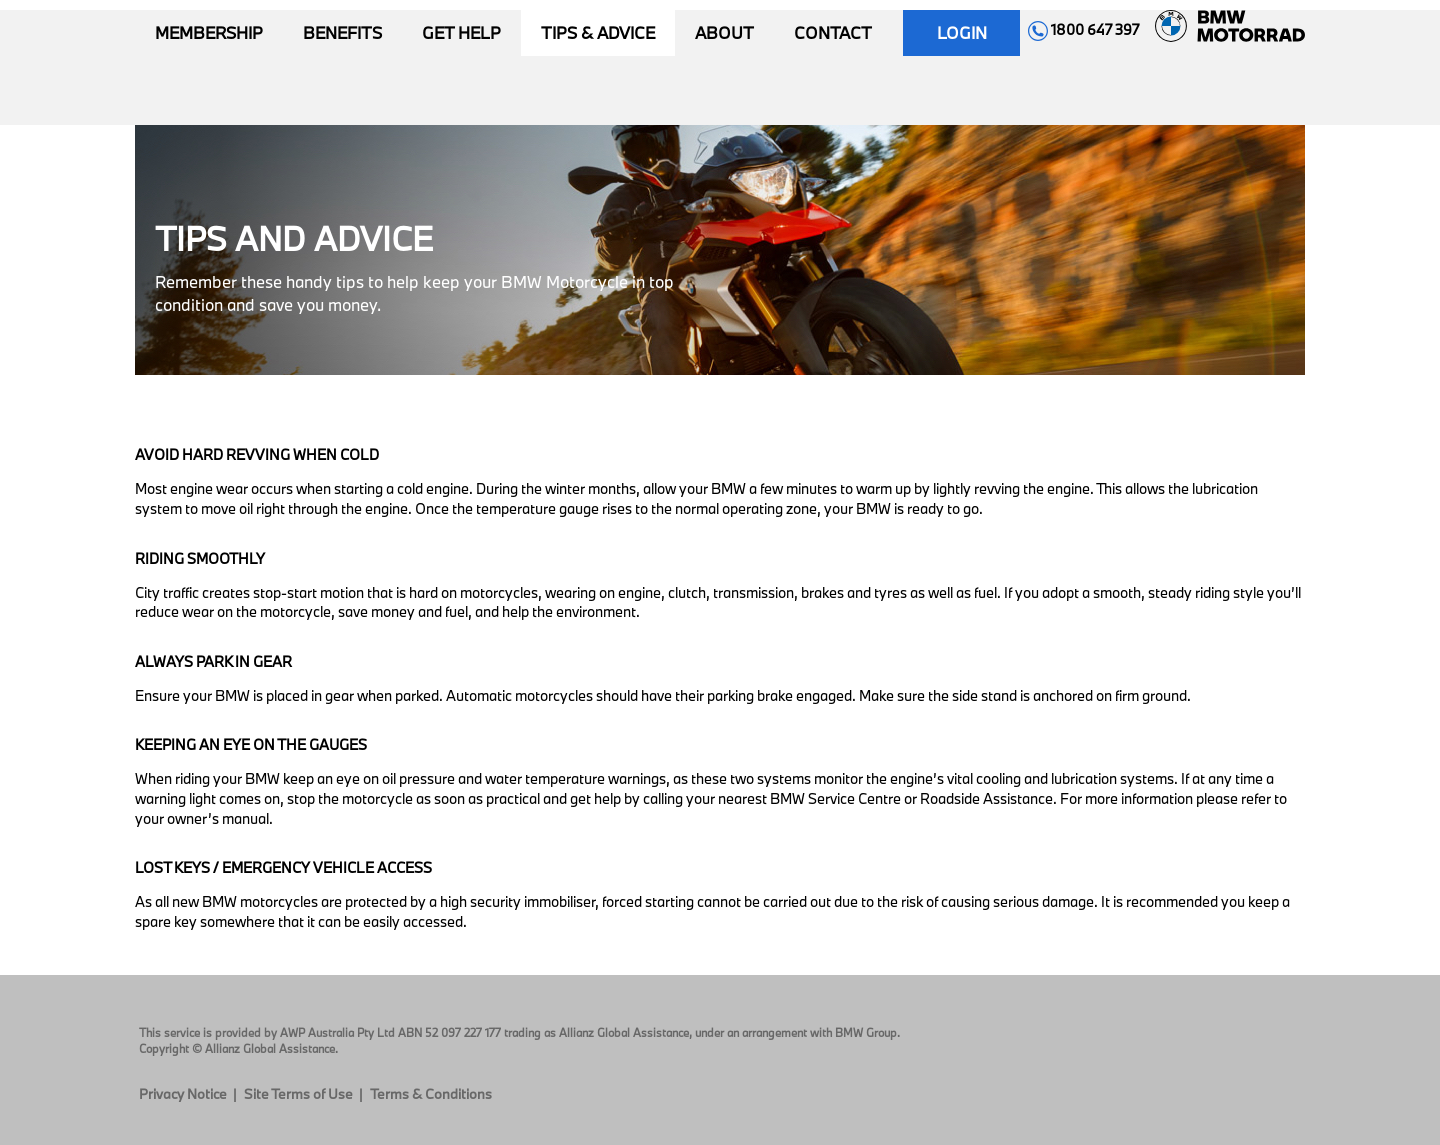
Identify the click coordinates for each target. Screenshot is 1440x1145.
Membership (209, 32)
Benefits (342, 32)
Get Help (461, 32)
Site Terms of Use (298, 1094)
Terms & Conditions (431, 1094)
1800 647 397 (1083, 29)
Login (962, 32)
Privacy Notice (183, 1094)
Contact (833, 32)
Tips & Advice (598, 32)
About (724, 32)
